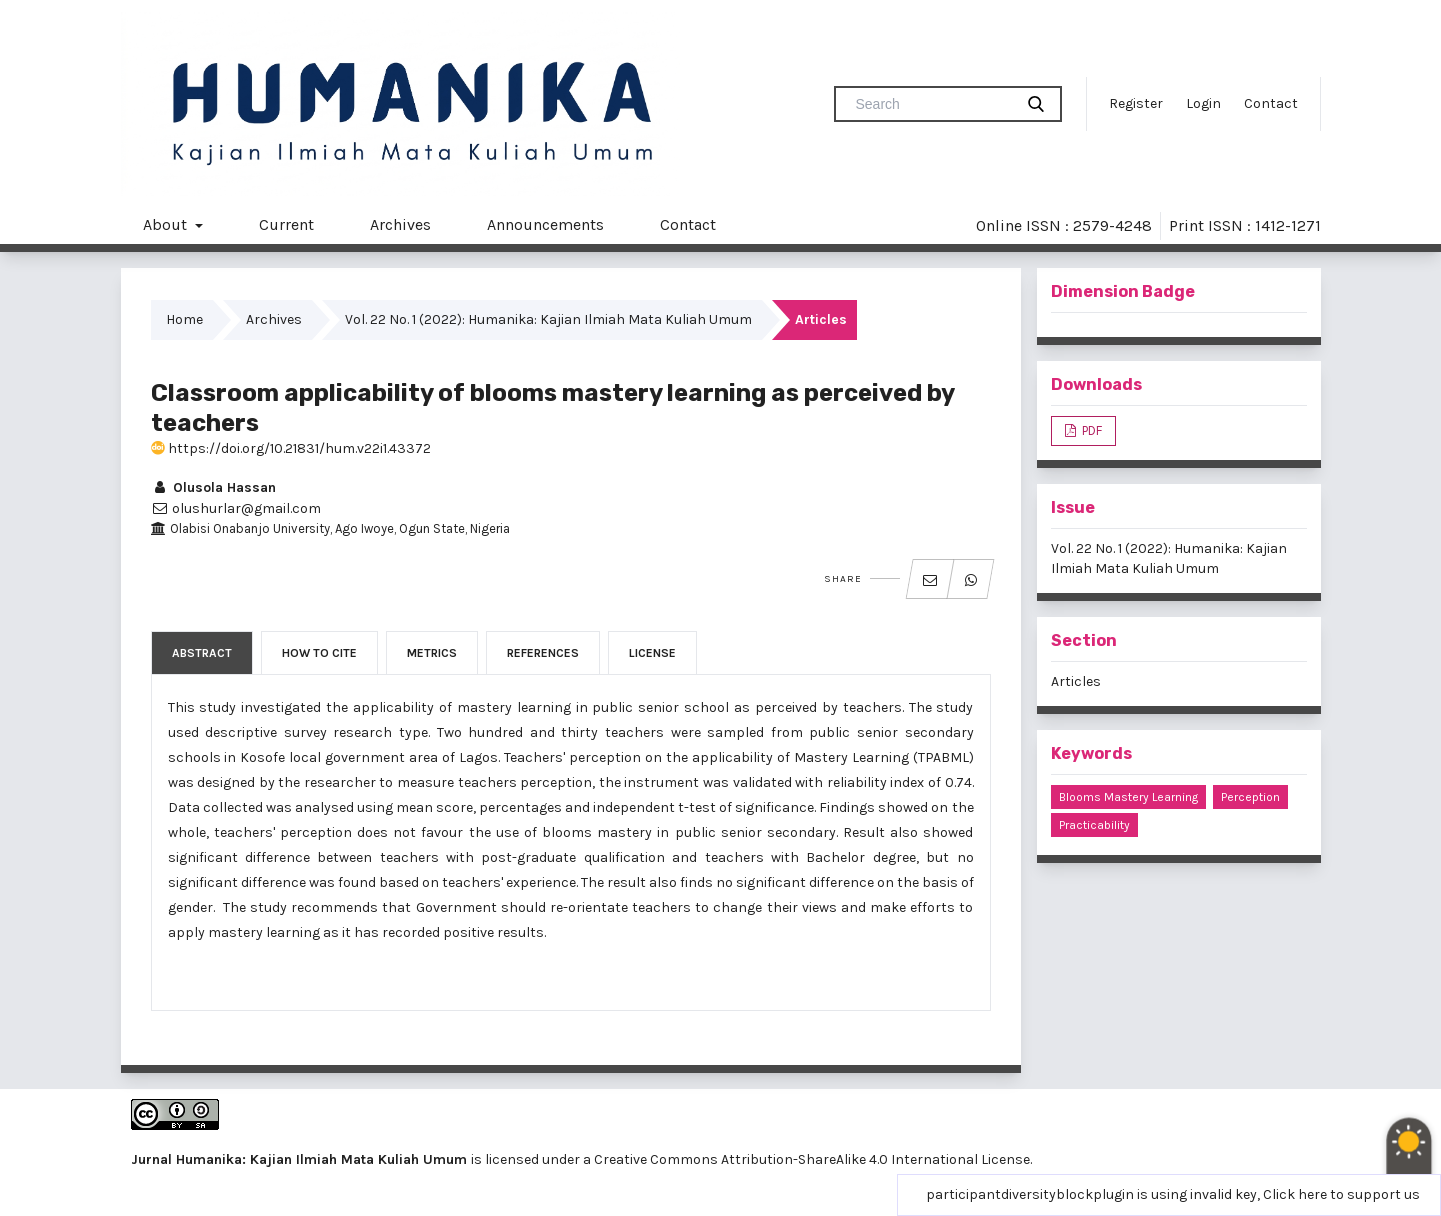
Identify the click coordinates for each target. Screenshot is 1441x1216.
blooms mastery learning (1128, 797)
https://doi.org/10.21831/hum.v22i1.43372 (291, 448)
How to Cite (319, 653)
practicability (1094, 825)
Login (1203, 103)
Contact (1271, 103)
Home (184, 319)
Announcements (545, 224)
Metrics (432, 653)
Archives (400, 224)
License (652, 653)
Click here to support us (1341, 1194)
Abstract (202, 653)
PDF (1090, 430)
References (543, 653)
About (167, 224)
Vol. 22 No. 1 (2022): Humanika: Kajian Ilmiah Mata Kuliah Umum (548, 319)
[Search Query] (932, 104)
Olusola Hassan (213, 487)
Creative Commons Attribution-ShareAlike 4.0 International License (812, 1159)
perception (1250, 797)
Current (286, 224)
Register (1136, 103)
